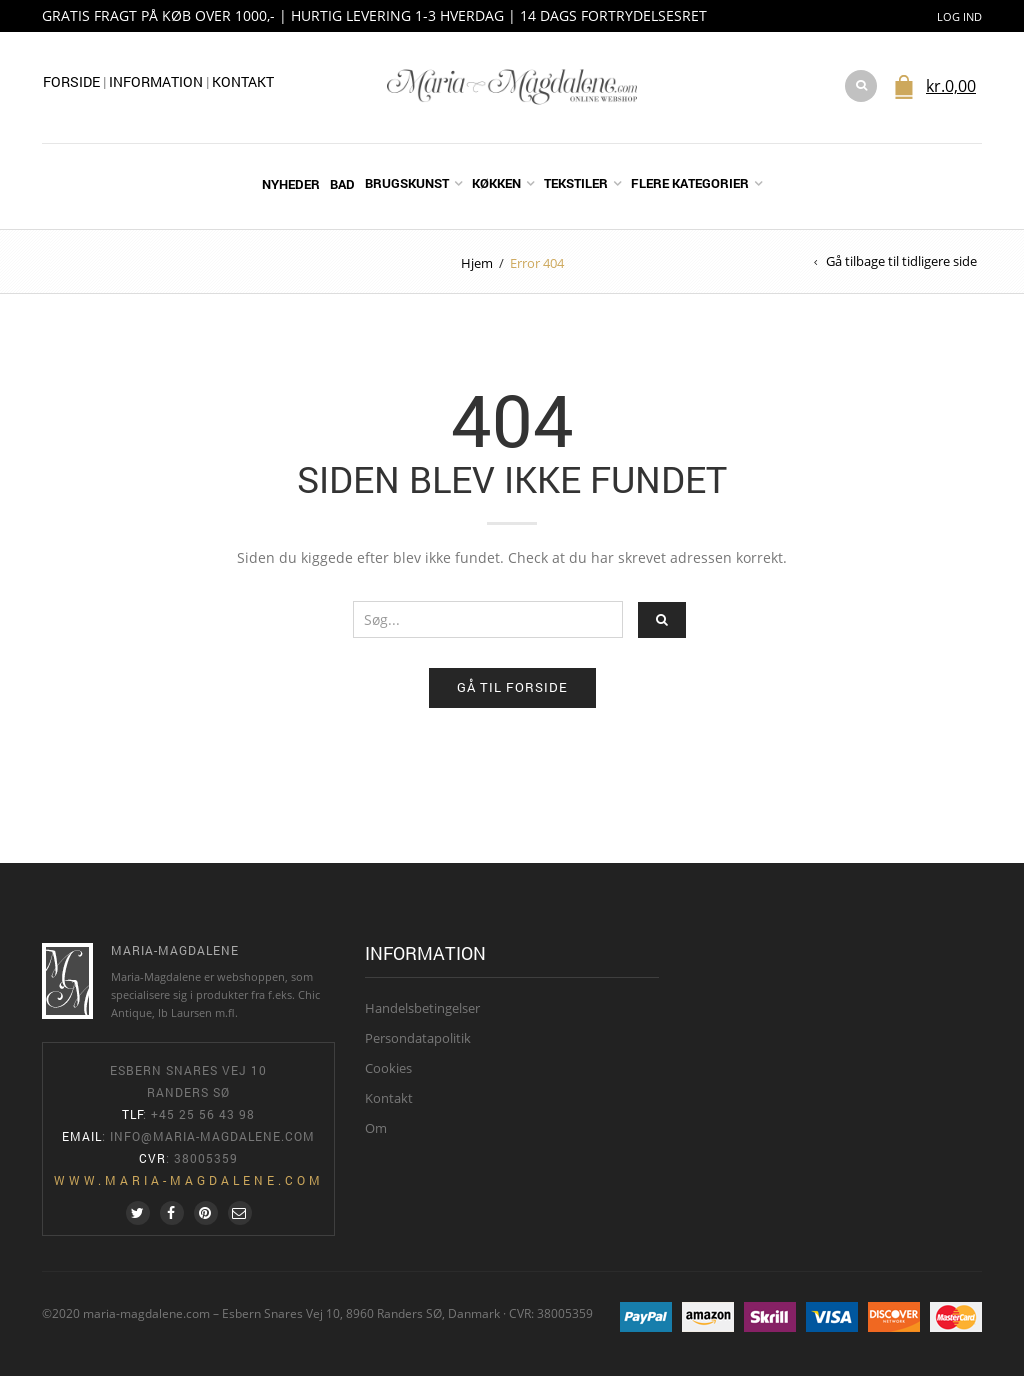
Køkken (496, 183)
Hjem (477, 263)
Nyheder (291, 184)
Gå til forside (512, 687)
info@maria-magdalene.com (212, 1136)
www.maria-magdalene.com (189, 1180)
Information (157, 81)
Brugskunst (407, 183)
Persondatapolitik (418, 1038)
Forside (71, 81)
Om (376, 1128)
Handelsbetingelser (422, 1008)
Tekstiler (576, 183)
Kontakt (243, 81)
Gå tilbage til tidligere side (901, 261)
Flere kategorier (690, 183)
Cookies (388, 1068)
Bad (342, 184)
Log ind (959, 16)
